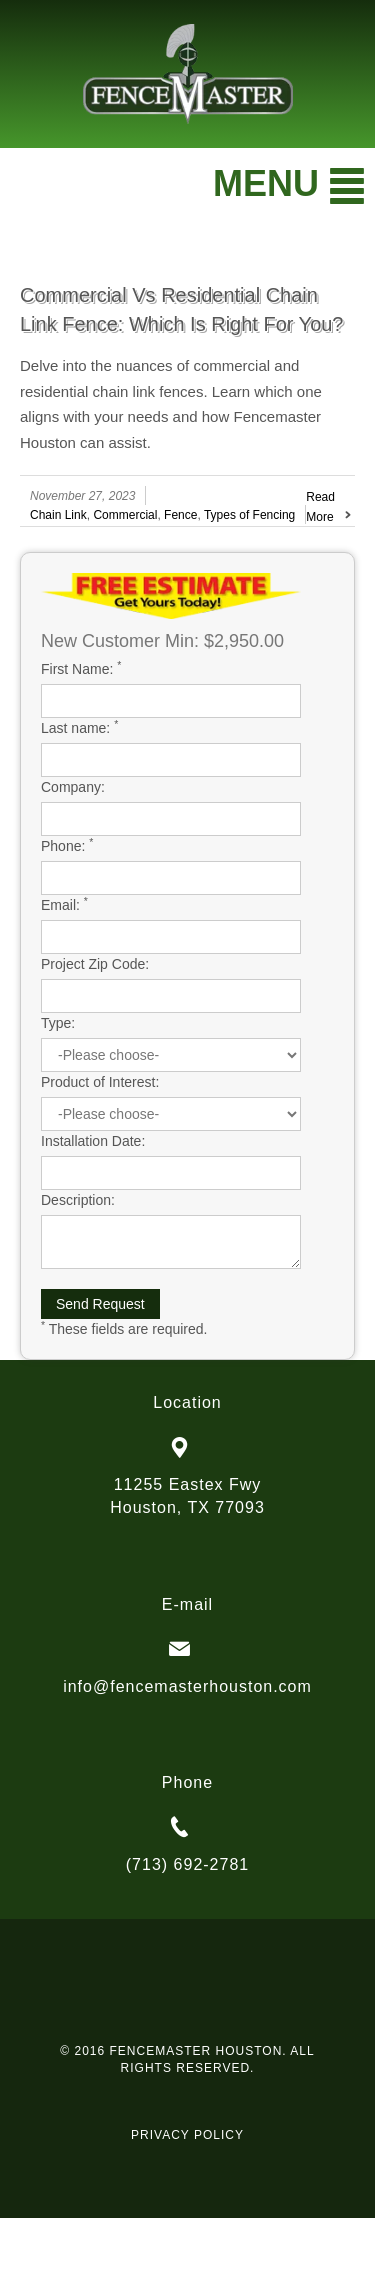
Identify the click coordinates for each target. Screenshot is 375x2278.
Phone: (67, 845)
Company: (73, 787)
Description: (78, 1200)
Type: (58, 1023)
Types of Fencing (249, 515)
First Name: (81, 668)
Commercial (125, 515)
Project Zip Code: (95, 964)
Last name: (79, 727)
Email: (64, 904)
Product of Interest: (100, 1082)
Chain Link (58, 515)
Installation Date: (93, 1141)
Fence (180, 515)
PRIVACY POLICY (187, 2135)
